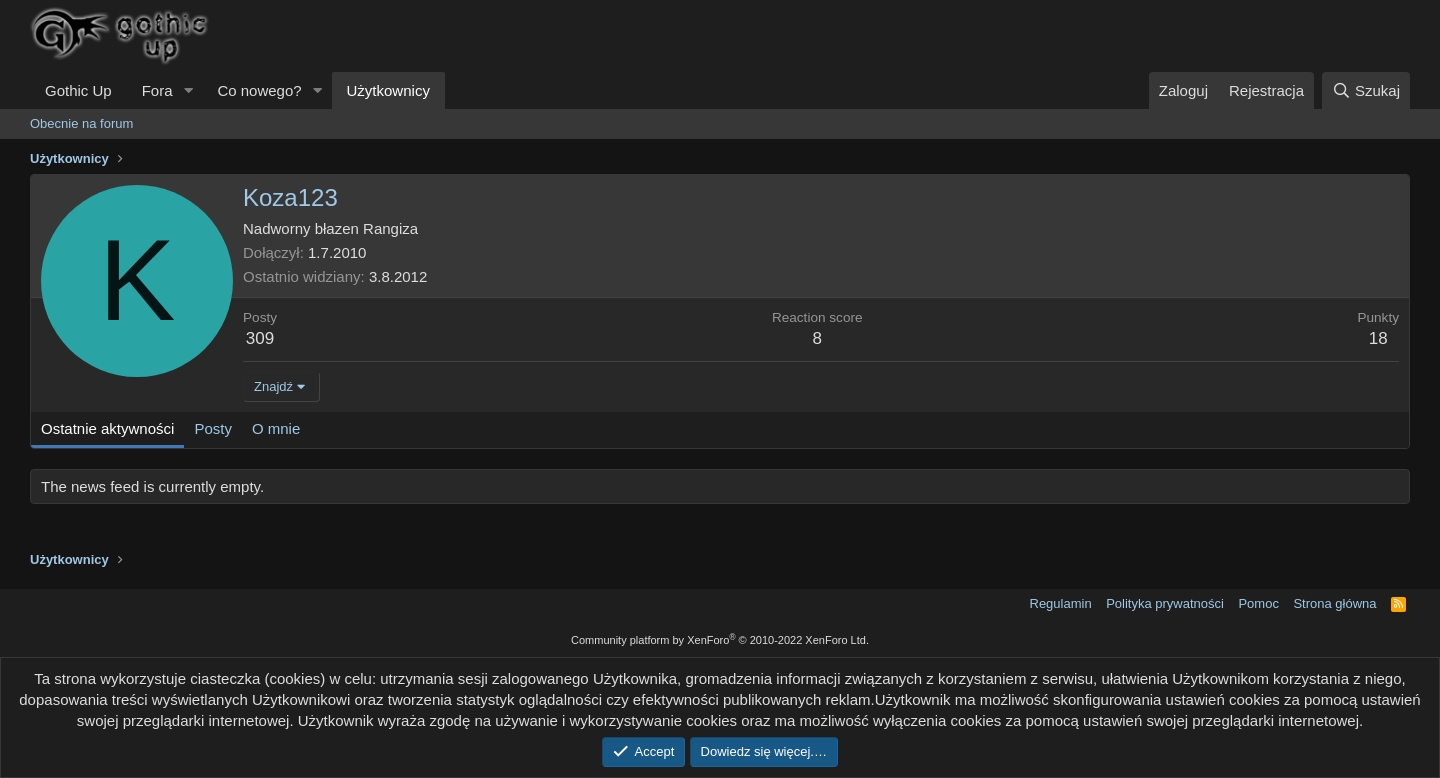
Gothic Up (78, 90)
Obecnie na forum (81, 123)
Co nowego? (259, 90)
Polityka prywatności (1165, 603)
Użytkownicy (388, 90)
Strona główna (1334, 603)
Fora (157, 90)
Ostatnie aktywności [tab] (107, 428)
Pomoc (1258, 603)
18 (1378, 338)
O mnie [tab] (276, 428)
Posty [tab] (213, 428)
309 (260, 338)
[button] (188, 90)
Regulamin (1061, 603)
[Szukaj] (1366, 90)
